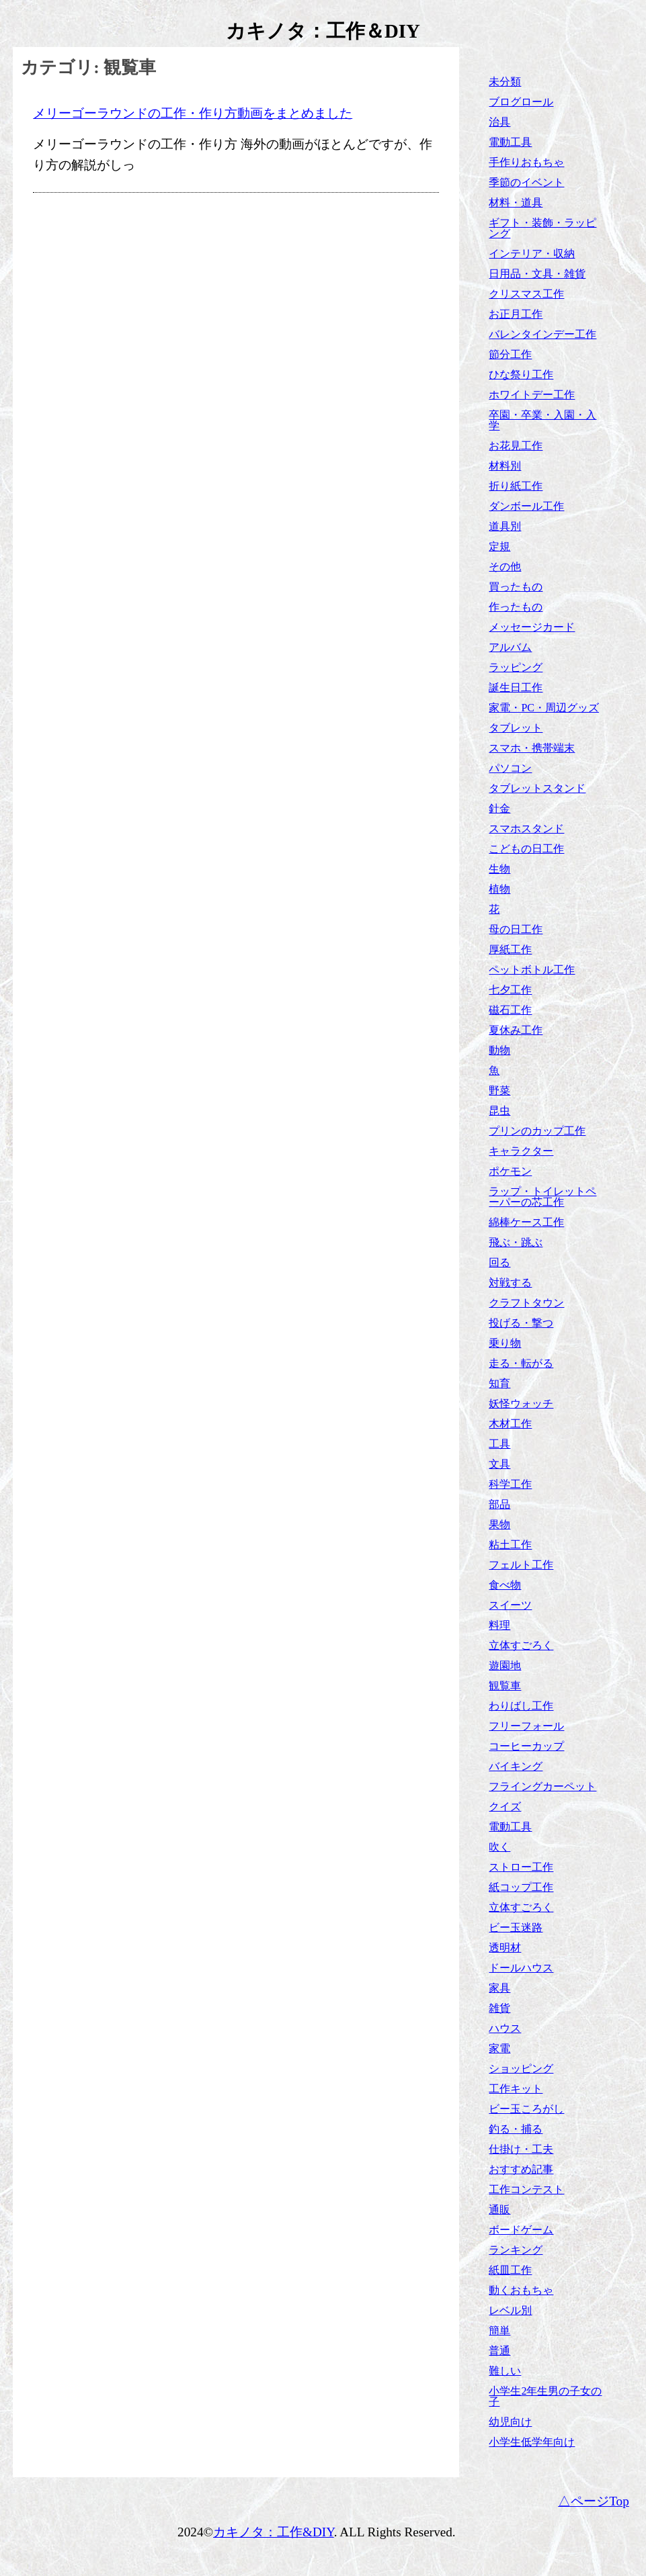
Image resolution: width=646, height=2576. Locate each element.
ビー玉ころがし (526, 2109)
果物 (499, 1524)
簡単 (499, 2330)
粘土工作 (510, 1544)
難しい (505, 2371)
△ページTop (593, 2501)
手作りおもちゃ (526, 162)
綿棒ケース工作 (526, 1222)
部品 (499, 1504)
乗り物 (505, 1343)
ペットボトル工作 (532, 969)
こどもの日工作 (526, 848)
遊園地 (505, 1665)
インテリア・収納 (532, 253)
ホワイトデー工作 (532, 394)
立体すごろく (521, 1645)
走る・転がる (521, 1363)
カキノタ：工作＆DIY (323, 31)
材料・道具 (515, 202)
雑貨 (499, 2008)
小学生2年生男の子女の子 (545, 2396)
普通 (499, 2350)
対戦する (510, 1282)
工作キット (515, 2088)
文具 (499, 1464)
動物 (499, 1050)
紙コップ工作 (521, 1887)
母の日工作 (515, 929)
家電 (499, 2048)
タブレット (515, 728)
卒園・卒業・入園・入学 (542, 420)
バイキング (515, 1766)
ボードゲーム (521, 2229)
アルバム (510, 647)
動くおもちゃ (521, 2290)
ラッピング (515, 667)
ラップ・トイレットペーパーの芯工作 (542, 1197)
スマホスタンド (526, 828)
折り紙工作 (515, 486)
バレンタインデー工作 (542, 334)
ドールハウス (521, 1967)
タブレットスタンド (537, 788)
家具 (499, 1988)
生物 (499, 869)
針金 (499, 808)
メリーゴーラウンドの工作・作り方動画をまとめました (192, 113)
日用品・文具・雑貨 (537, 273)
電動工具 (510, 142)
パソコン (510, 768)
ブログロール (521, 101)
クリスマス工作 (526, 294)
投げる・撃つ (521, 1323)
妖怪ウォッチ (521, 1403)
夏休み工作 (515, 1030)
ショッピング (521, 2068)
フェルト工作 (521, 1564)
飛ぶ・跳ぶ (515, 1242)
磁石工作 (510, 1010)
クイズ (505, 1806)
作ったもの (515, 607)
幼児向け (510, 2422)
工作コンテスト (526, 2189)
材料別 (505, 466)
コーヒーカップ (526, 1746)
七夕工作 (510, 989)
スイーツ (510, 1605)
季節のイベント (526, 182)
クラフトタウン (526, 1302)
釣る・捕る (515, 2129)
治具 (499, 122)
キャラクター (521, 1151)
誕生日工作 (515, 687)
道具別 (505, 526)
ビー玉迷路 (515, 1927)
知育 (499, 1383)
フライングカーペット (542, 1786)
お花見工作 (515, 445)
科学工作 (510, 1484)
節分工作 (510, 354)
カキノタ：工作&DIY (273, 2532)
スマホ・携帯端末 (532, 748)
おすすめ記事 (521, 2169)
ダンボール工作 (526, 506)
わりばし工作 (521, 1706)
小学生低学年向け (532, 2442)
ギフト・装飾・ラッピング (542, 228)
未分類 (505, 81)
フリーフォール (526, 1726)
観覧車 (505, 1685)
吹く (499, 1847)
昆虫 (499, 1110)
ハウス (505, 2028)
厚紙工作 (510, 949)
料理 (499, 1625)
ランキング (515, 2250)
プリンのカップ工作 (537, 1131)
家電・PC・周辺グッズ (544, 707)
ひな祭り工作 (521, 374)
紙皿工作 (510, 2270)
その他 (505, 566)
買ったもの (515, 586)
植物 (499, 889)
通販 (499, 2209)
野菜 (499, 1090)
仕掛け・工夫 (521, 2149)
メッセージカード (532, 627)
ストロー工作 (521, 1867)
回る (499, 1262)
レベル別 (510, 2310)
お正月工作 (515, 314)
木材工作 (510, 1423)
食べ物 (505, 1585)
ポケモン (510, 1171)
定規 (499, 546)
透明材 (505, 1947)
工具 (499, 1444)
